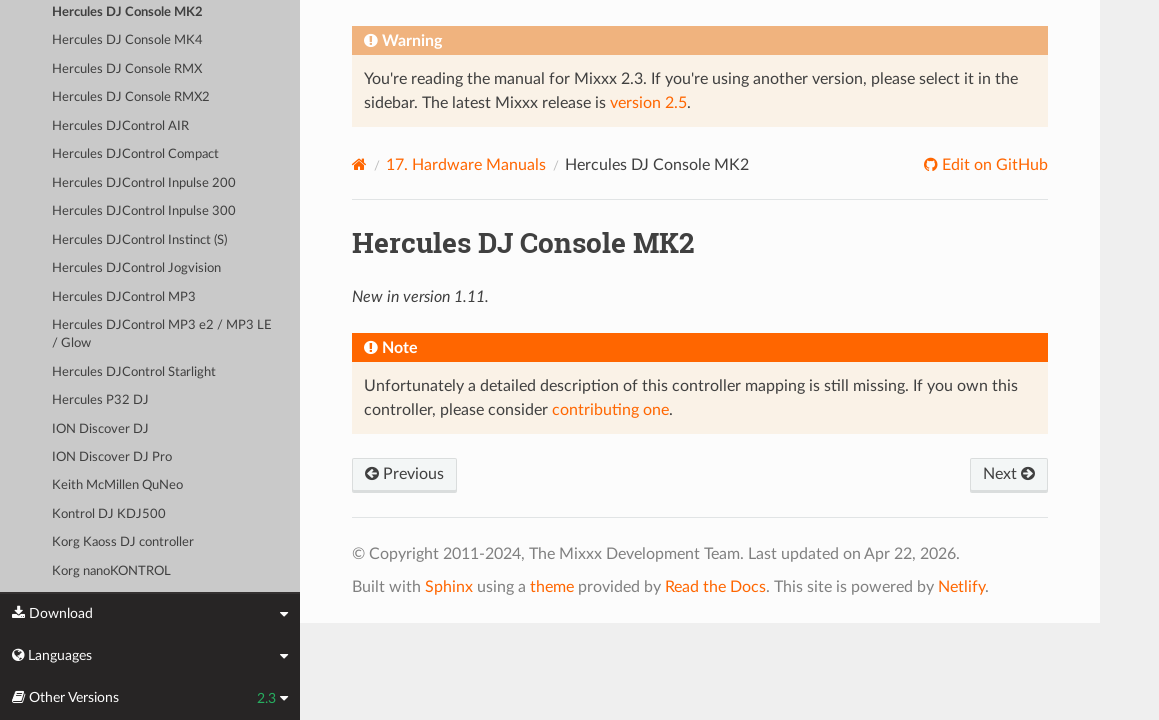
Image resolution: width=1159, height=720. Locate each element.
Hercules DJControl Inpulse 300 (144, 211)
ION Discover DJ (100, 429)
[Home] (359, 164)
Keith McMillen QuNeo (117, 485)
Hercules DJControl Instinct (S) (139, 240)
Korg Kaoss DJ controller (123, 542)
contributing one (610, 410)
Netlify (961, 587)
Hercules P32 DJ (100, 400)
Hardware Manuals (466, 165)
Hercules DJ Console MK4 (127, 40)
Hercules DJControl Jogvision (136, 268)
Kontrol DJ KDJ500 (109, 514)
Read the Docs (715, 587)
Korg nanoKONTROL (111, 571)
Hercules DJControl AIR (120, 126)
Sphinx (449, 587)
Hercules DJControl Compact (135, 154)
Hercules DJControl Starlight (134, 372)
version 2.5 (648, 103)
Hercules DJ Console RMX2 (131, 97)
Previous (404, 474)
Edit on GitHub (993, 165)
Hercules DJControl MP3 (124, 297)
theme (552, 587)
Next (1009, 474)
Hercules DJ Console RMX (127, 69)
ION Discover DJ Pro (112, 457)
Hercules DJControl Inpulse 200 (144, 183)
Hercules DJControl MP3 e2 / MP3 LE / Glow (162, 334)
